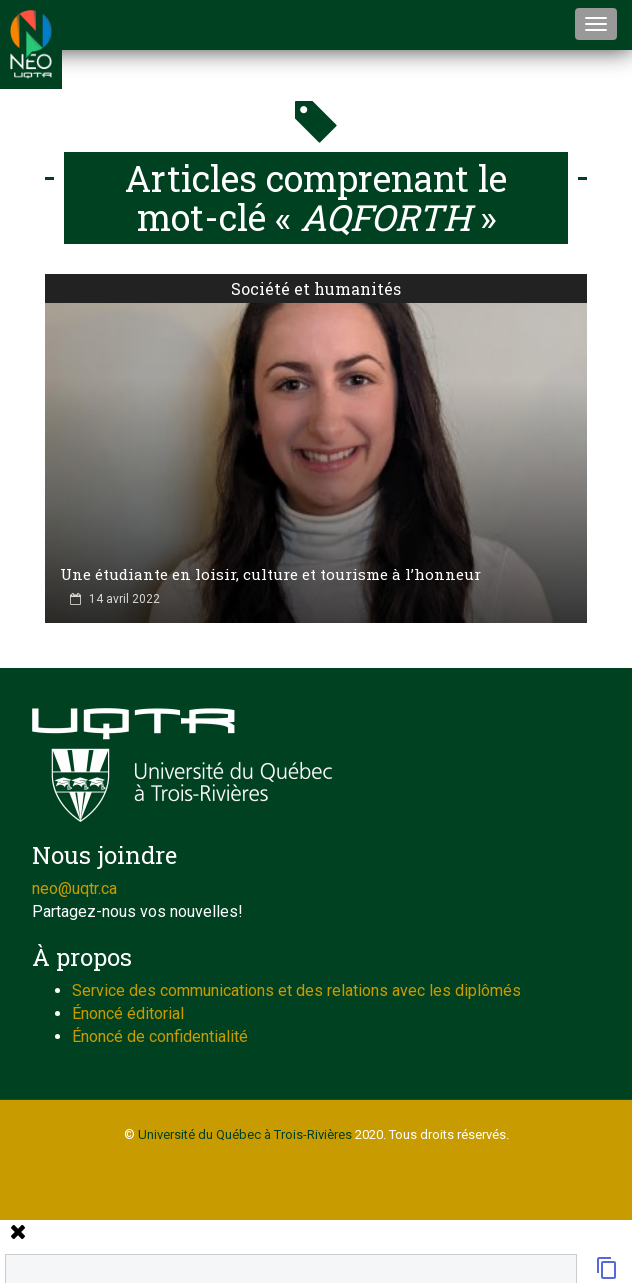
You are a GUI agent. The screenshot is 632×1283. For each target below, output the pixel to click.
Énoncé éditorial (128, 1013)
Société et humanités (316, 288)
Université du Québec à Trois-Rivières (245, 1134)
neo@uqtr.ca (74, 888)
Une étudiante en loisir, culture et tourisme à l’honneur (270, 574)
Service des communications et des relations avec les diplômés (296, 990)
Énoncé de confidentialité (160, 1036)
